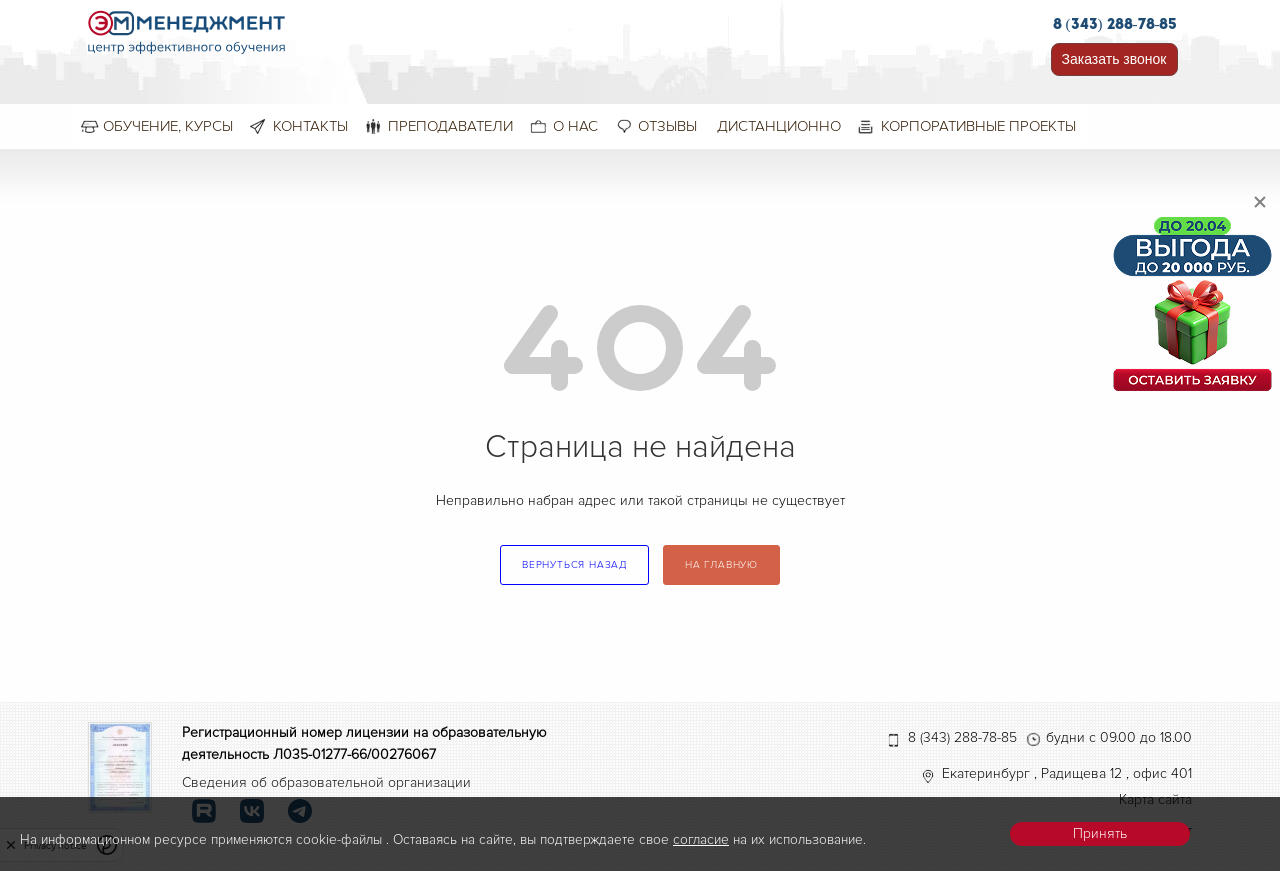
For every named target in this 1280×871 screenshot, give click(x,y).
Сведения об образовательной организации (326, 782)
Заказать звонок (1114, 59)
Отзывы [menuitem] (667, 126)
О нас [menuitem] (575, 126)
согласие (701, 839)
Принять (1100, 833)
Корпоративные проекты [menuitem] (978, 126)
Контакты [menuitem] (310, 126)
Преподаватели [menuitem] (450, 126)
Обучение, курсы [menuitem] (168, 126)
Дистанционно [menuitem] (779, 126)
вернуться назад (574, 565)
